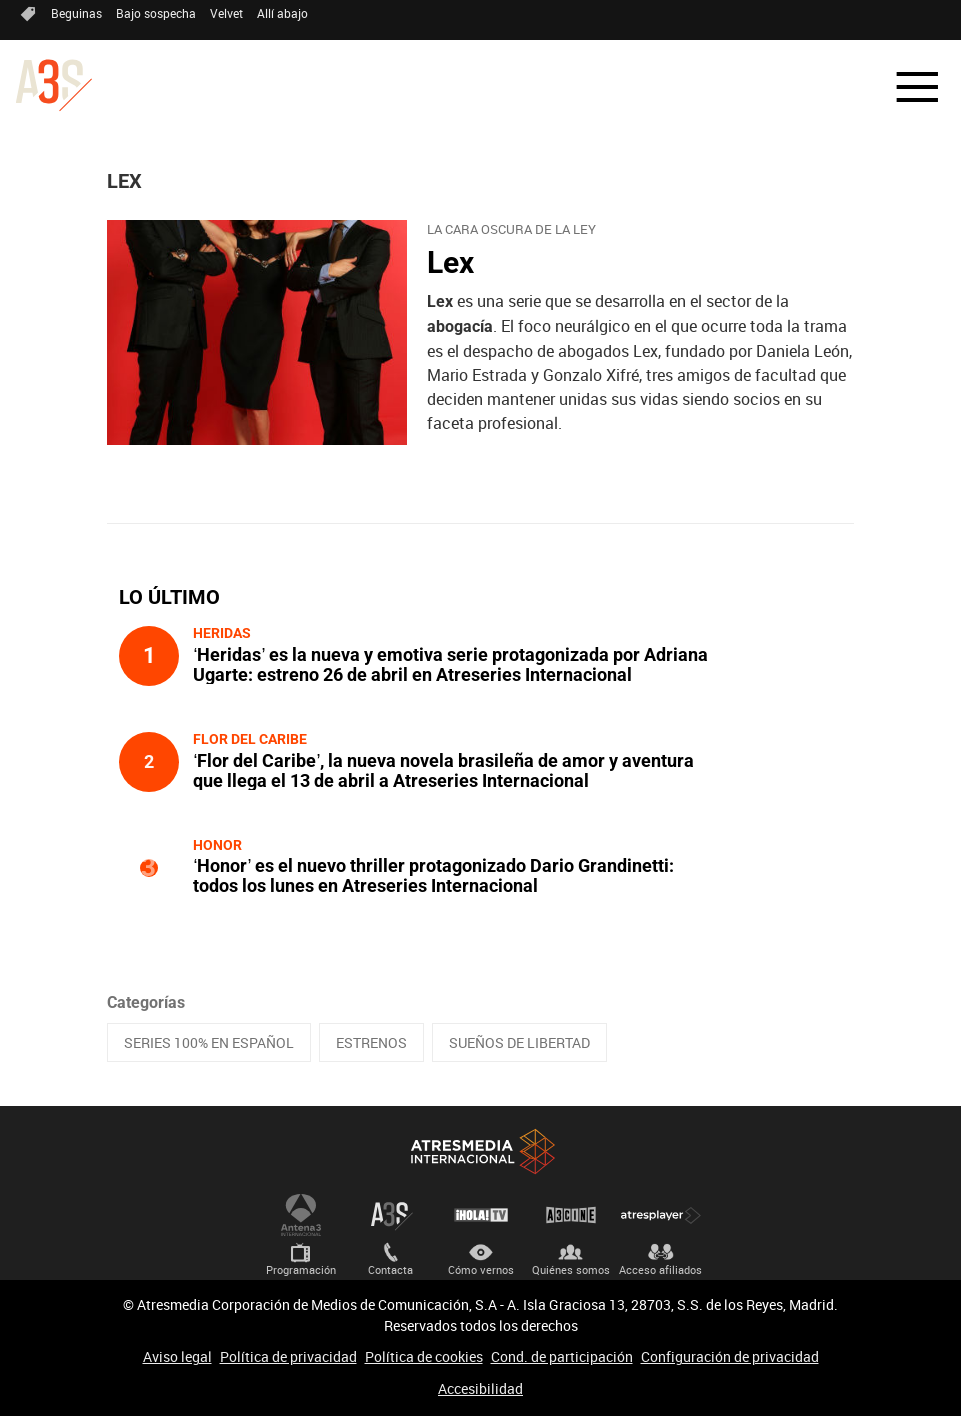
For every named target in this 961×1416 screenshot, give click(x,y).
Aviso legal (177, 1356)
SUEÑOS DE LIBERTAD (519, 1042)
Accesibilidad (480, 1388)
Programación (301, 1269)
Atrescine (571, 1215)
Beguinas (76, 13)
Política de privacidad (288, 1356)
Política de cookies (424, 1356)
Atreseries (391, 1215)
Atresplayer (661, 1215)
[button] (905, 87)
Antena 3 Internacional (301, 1215)
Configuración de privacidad (730, 1356)
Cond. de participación (562, 1356)
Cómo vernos (481, 1269)
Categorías (146, 1002)
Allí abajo (282, 13)
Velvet (226, 13)
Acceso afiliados (660, 1269)
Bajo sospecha (156, 13)
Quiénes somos (571, 1269)
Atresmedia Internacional (481, 1151)
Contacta (390, 1269)
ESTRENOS (371, 1042)
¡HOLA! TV (481, 1215)
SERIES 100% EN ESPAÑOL (209, 1042)
